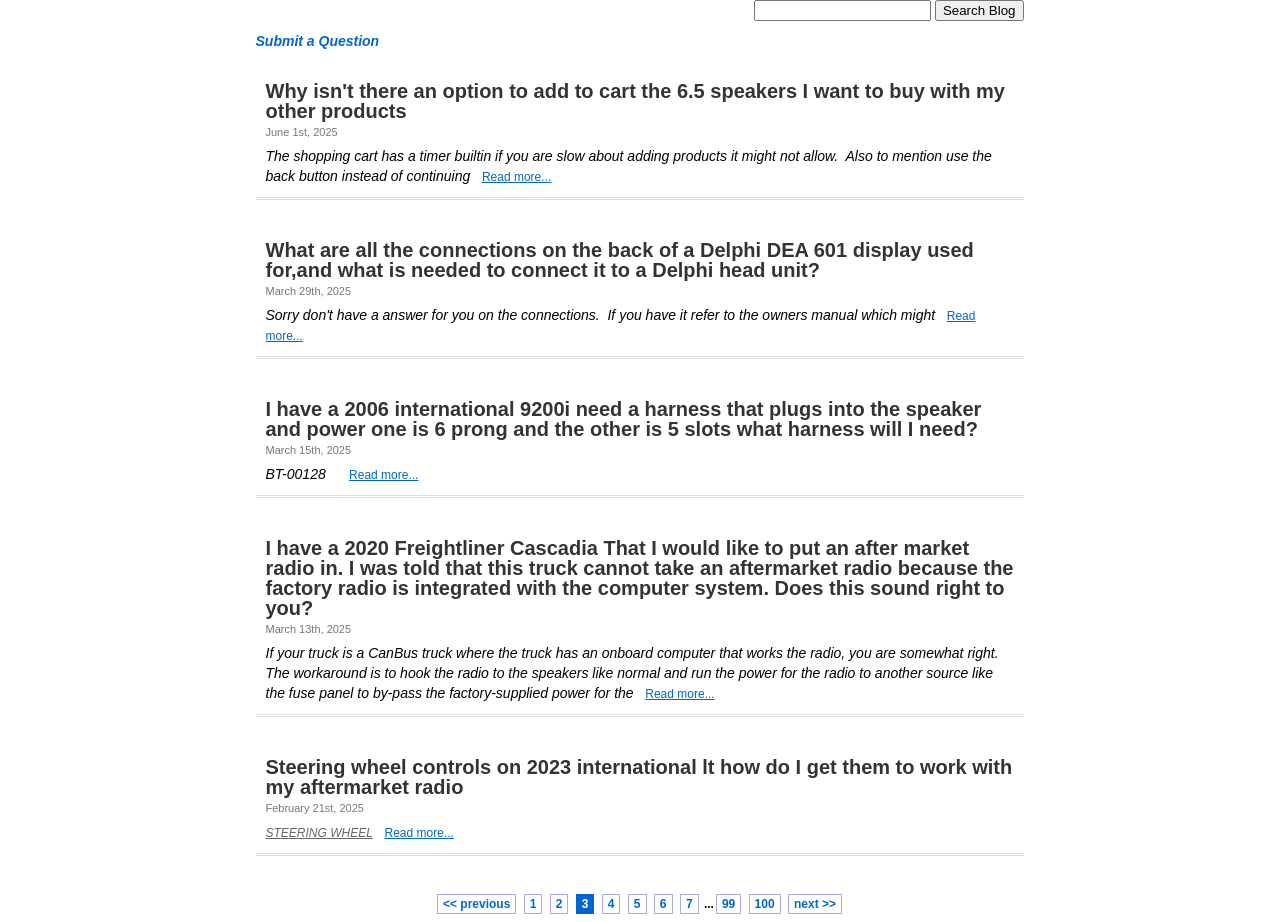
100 (765, 904)
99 (728, 904)
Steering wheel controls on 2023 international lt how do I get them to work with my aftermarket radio (639, 777)
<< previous (476, 904)
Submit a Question (318, 41)
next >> (815, 904)
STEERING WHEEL (319, 833)
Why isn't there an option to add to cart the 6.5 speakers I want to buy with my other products (635, 101)
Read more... (516, 177)
